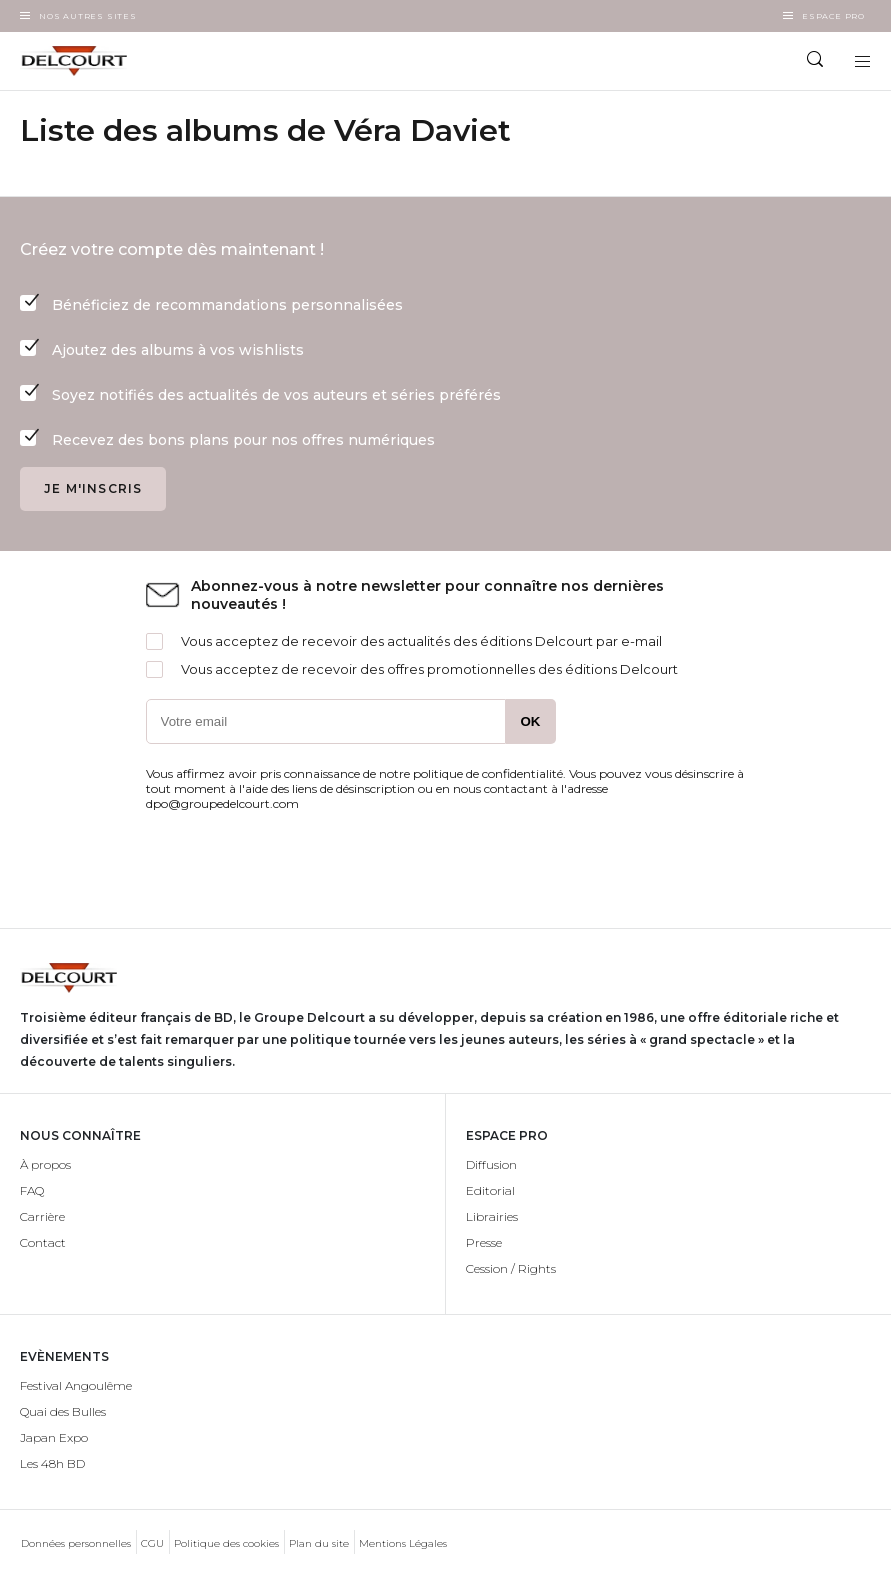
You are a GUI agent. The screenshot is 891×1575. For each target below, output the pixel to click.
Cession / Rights (511, 1268)
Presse (484, 1242)
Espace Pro (833, 16)
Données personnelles (76, 1543)
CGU (152, 1543)
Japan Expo (54, 1437)
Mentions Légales (403, 1543)
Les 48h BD (52, 1463)
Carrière (42, 1216)
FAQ (32, 1190)
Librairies (492, 1216)
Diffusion (491, 1164)
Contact (43, 1242)
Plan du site (319, 1543)
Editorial (490, 1190)
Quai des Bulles (63, 1411)
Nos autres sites (88, 16)
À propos (45, 1164)
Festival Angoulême (76, 1385)
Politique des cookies (226, 1543)
